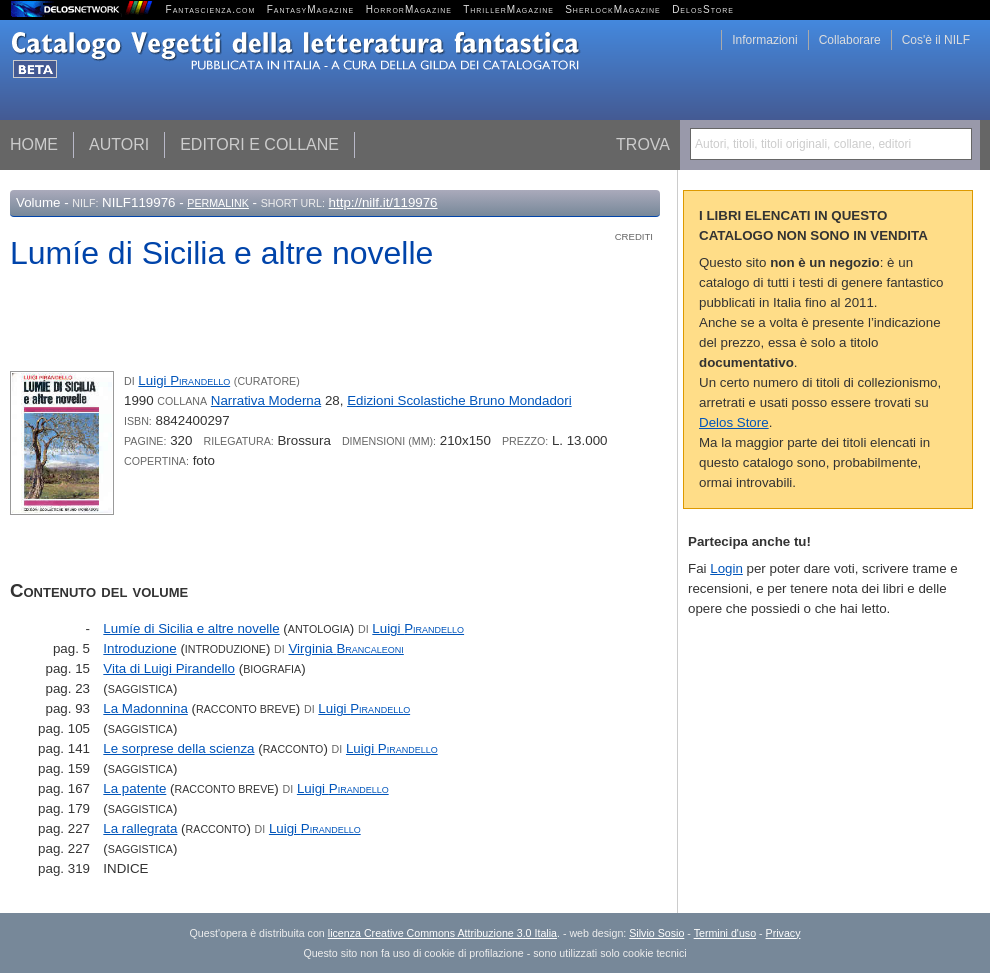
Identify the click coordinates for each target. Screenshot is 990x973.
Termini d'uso (725, 933)
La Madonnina (145, 708)
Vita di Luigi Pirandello (169, 668)
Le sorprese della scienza (178, 748)
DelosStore (703, 9)
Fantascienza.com (211, 9)
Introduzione (139, 648)
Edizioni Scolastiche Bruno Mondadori (459, 400)
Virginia (345, 648)
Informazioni (764, 40)
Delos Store (734, 422)
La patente (134, 788)
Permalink (218, 203)
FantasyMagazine (311, 9)
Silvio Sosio (656, 933)
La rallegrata (140, 828)
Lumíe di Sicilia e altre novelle (191, 628)
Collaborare (850, 40)
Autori (119, 144)
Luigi (184, 380)
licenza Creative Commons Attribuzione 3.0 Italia (442, 933)
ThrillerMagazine (508, 9)
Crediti (634, 236)
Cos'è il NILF (936, 40)
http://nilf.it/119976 (383, 202)
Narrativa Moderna (266, 400)
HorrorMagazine (409, 9)
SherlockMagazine (613, 9)
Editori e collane (259, 144)
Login (726, 568)
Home (34, 144)
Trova (643, 144)
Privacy (783, 933)
